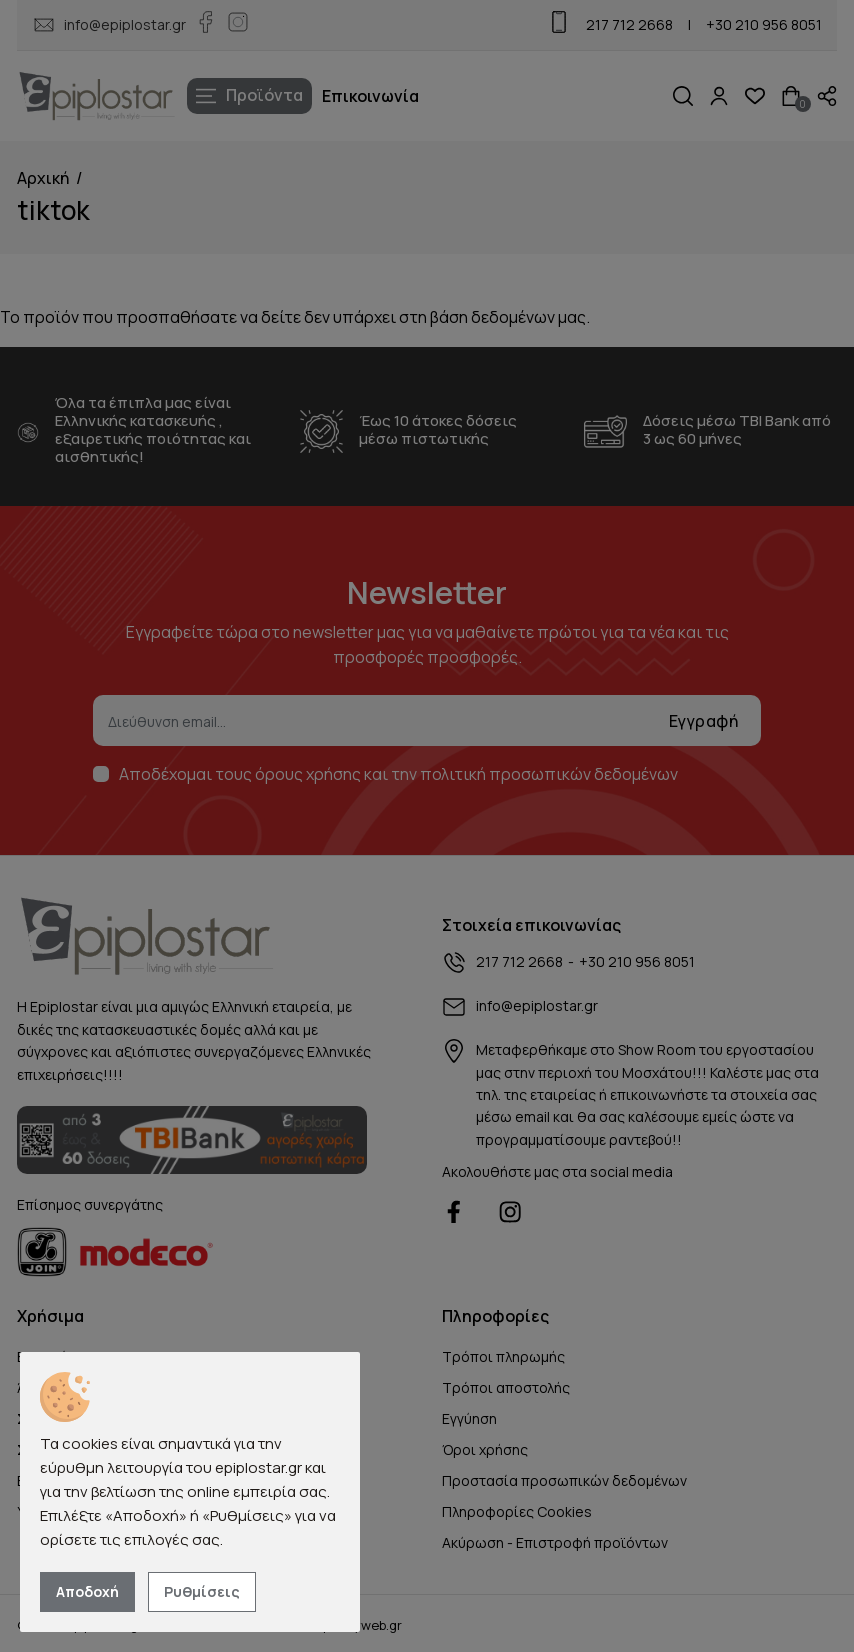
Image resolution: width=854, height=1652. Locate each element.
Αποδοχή (87, 1591)
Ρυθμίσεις (202, 1591)
